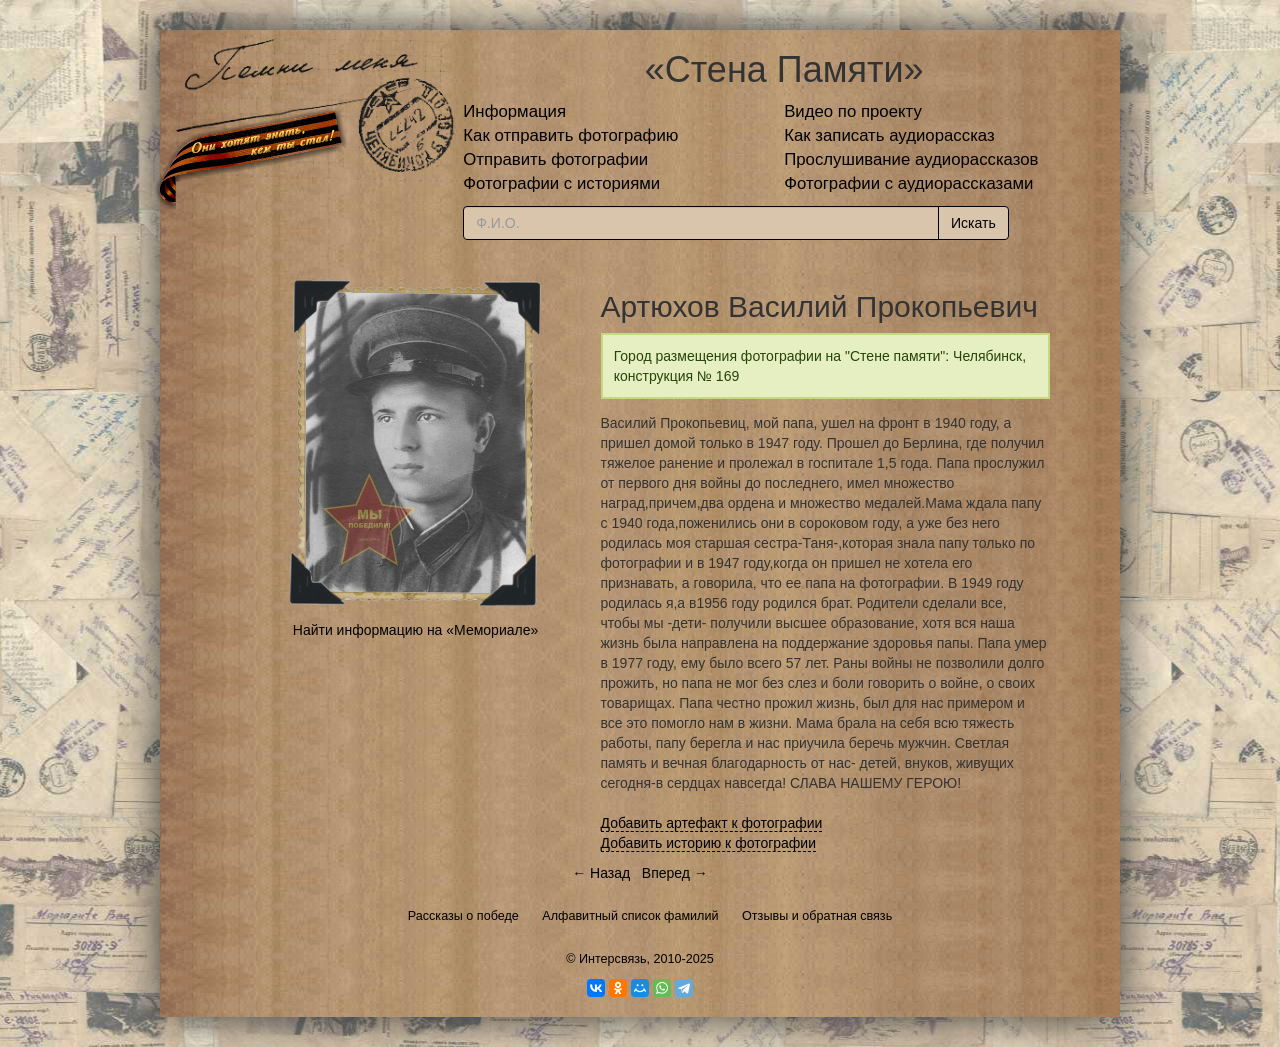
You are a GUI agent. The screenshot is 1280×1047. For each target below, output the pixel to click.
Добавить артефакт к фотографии (712, 823)
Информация (514, 111)
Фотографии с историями (561, 183)
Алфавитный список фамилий (630, 916)
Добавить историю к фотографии (709, 843)
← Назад (601, 873)
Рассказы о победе (463, 916)
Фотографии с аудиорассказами (908, 183)
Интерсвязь (613, 959)
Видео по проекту (853, 111)
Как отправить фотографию (570, 135)
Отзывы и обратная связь (817, 916)
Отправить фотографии (555, 159)
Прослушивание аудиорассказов (911, 159)
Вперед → (675, 873)
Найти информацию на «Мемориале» (415, 630)
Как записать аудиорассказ (889, 135)
